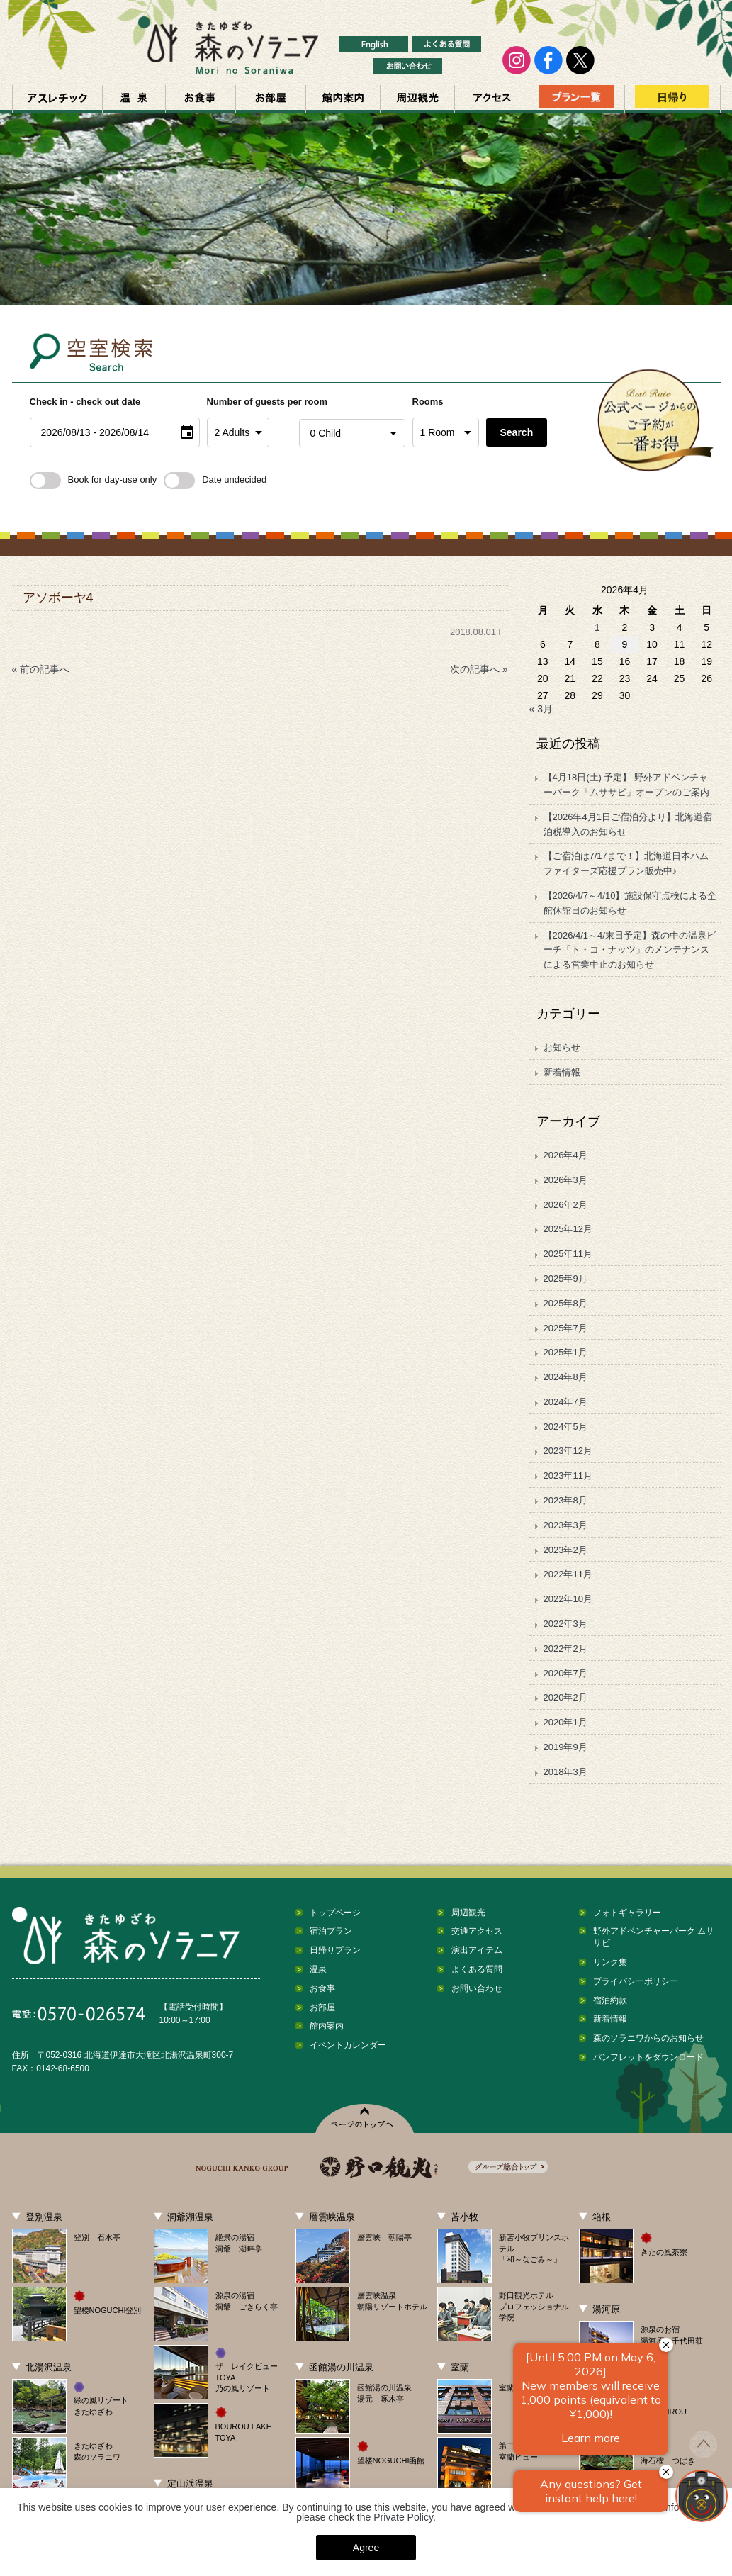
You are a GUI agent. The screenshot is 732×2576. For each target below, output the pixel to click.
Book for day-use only (93, 479)
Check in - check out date (85, 401)
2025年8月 (565, 1303)
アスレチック (57, 99)
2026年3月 (565, 1180)
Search (517, 432)
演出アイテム (476, 1950)
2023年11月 (568, 1475)
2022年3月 (565, 1623)
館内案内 (343, 99)
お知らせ (562, 1047)
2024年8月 (565, 1377)
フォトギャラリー (627, 1912)
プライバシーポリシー (635, 1981)
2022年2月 (565, 1648)
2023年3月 (565, 1525)
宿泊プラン (331, 1931)
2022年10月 (568, 1599)
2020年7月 (565, 1673)
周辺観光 (417, 99)
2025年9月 (565, 1278)
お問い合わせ (476, 1988)
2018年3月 (565, 1771)
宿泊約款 (610, 2000)
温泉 (134, 99)
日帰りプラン (335, 1950)
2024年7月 (565, 1401)
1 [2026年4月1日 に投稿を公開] (597, 627)
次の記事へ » (479, 669)
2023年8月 (565, 1500)
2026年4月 (565, 1155)
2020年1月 (565, 1722)
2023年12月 (568, 1450)
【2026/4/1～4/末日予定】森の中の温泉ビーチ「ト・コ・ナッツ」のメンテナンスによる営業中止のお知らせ (630, 950)
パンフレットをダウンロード (648, 2057)
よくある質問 (476, 1969)
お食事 (200, 99)
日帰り (672, 99)
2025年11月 (568, 1253)
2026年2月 (565, 1204)
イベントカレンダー (348, 2045)
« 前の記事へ (41, 669)
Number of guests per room (249, 401)
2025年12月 (568, 1228)
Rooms (428, 401)
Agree (366, 2547)
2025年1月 (565, 1352)
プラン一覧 (576, 99)
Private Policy (403, 2517)
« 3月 (541, 709)
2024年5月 (565, 1426)
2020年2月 (565, 1697)
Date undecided (215, 479)
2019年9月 (565, 1747)
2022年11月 (568, 1574)
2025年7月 (565, 1328)
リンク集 (610, 1962)
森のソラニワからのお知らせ (648, 2038)
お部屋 (270, 99)
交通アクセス (492, 99)
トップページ (335, 1912)
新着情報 (562, 1072)
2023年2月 (565, 1550)
